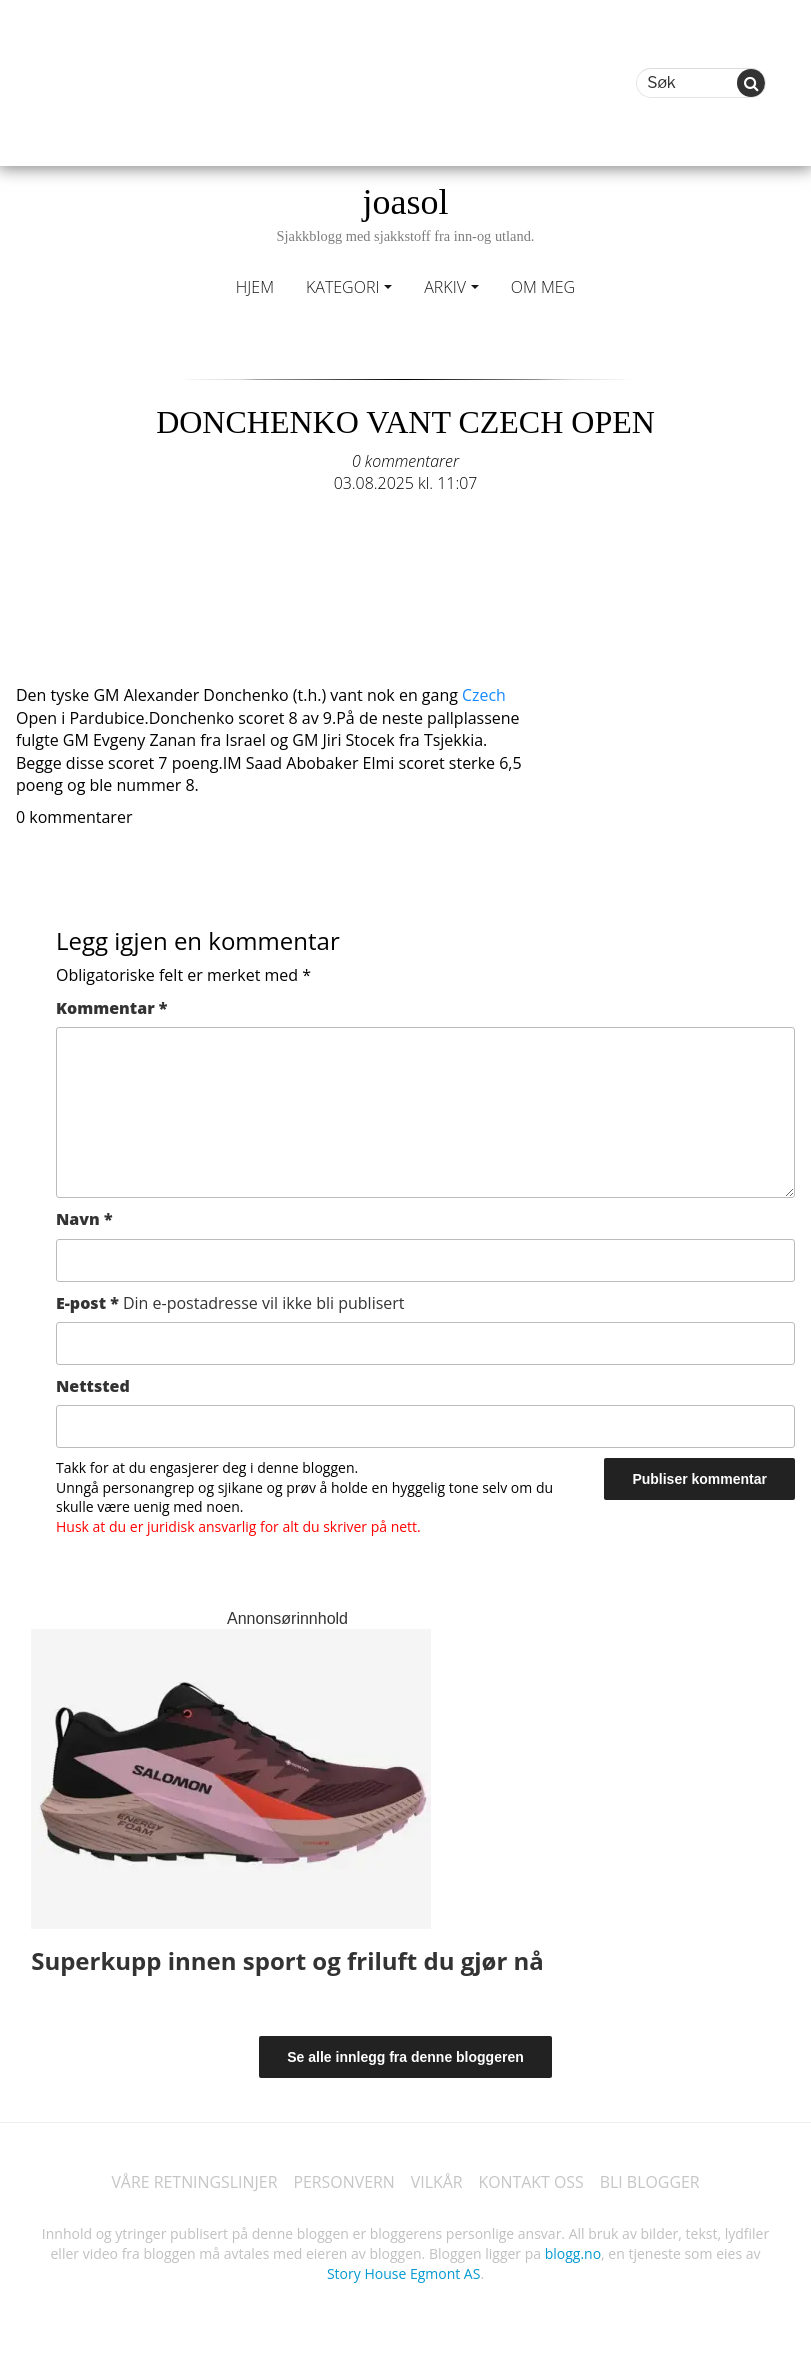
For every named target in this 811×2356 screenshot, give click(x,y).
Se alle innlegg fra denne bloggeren (405, 2057)
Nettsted (93, 1386)
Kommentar (111, 1008)
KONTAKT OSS (532, 2182)
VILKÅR (437, 2182)
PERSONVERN (344, 2182)
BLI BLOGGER (651, 2182)
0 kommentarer (406, 461)
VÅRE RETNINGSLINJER (193, 2182)
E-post (230, 1303)
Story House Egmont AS (403, 2273)
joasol (405, 213)
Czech (484, 695)
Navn (84, 1219)
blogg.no (573, 2253)
